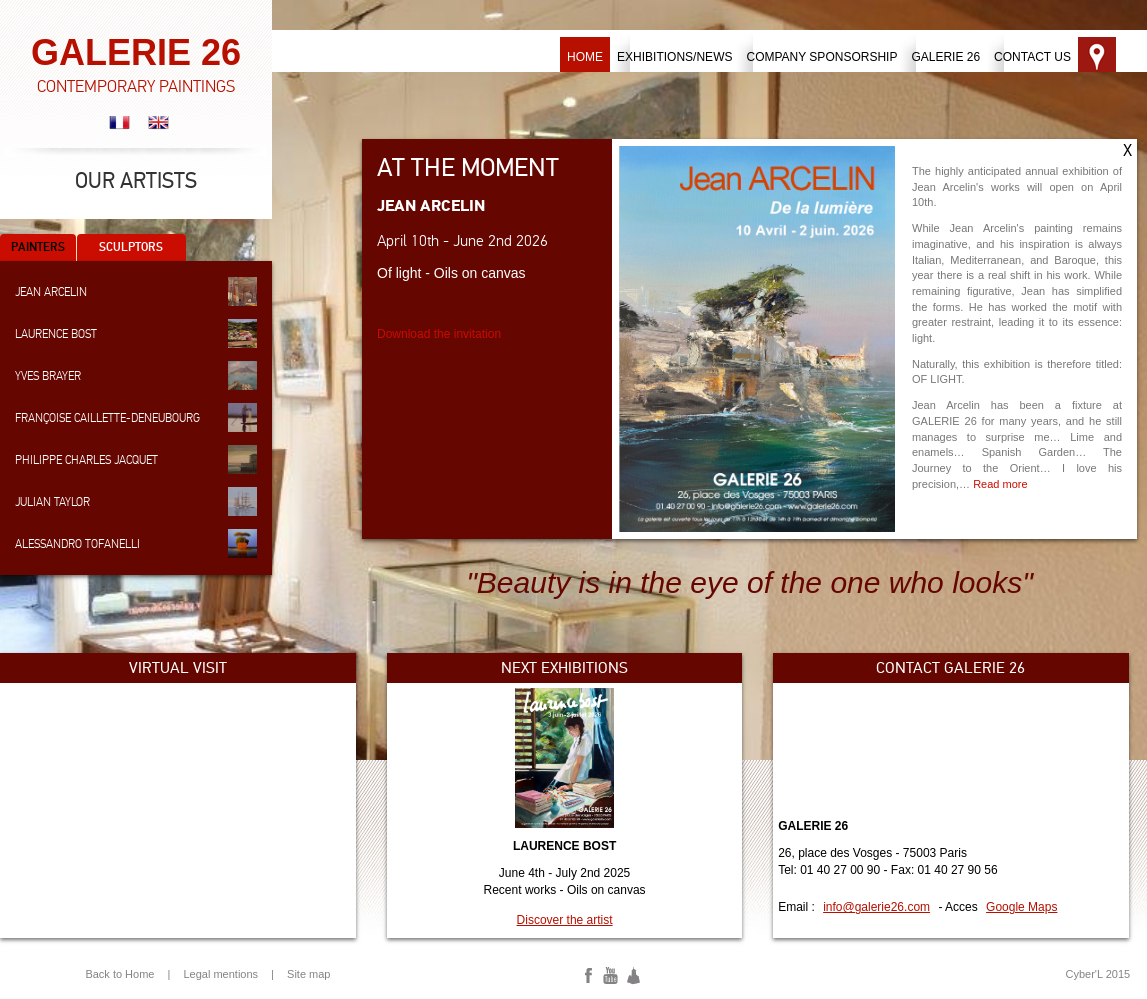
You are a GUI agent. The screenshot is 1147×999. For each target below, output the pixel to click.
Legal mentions (220, 974)
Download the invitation (439, 334)
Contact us (1032, 57)
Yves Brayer (136, 375)
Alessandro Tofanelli (136, 543)
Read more (1000, 484)
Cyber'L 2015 (1097, 974)
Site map (308, 974)
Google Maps (1021, 907)
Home (585, 57)
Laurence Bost (136, 333)
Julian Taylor (136, 501)
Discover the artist (565, 920)
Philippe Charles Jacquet (136, 459)
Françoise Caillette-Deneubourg (136, 417)
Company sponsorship (821, 57)
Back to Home (119, 974)
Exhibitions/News (674, 57)
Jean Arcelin (136, 291)
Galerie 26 (945, 57)
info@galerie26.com (876, 907)
